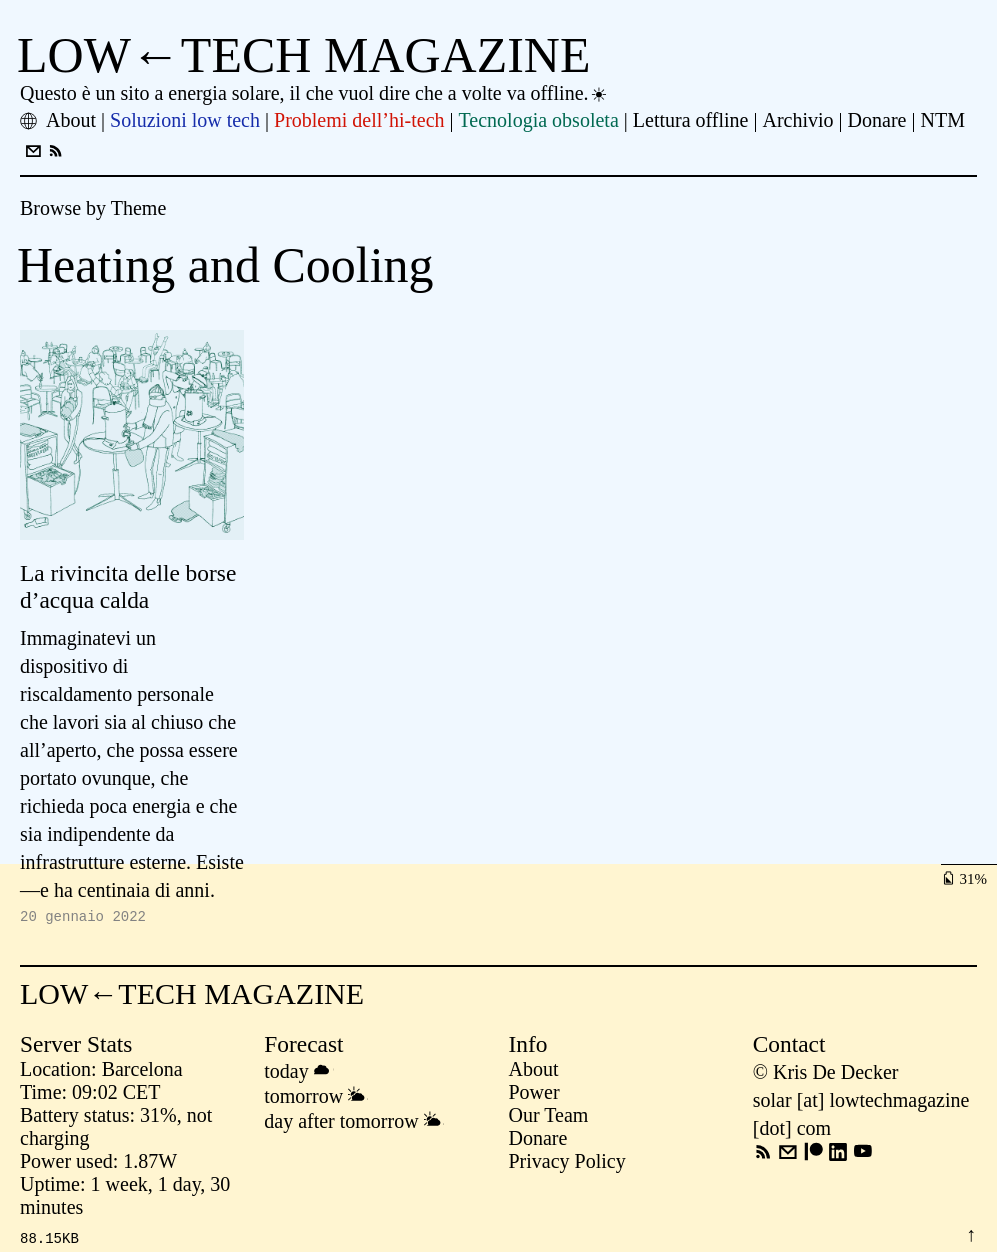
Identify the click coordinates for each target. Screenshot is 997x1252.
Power (534, 1095)
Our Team (549, 1118)
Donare (538, 1141)
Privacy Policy (567, 1164)
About (534, 1072)
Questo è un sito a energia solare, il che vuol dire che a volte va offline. (314, 93)
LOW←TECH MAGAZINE (304, 55)
